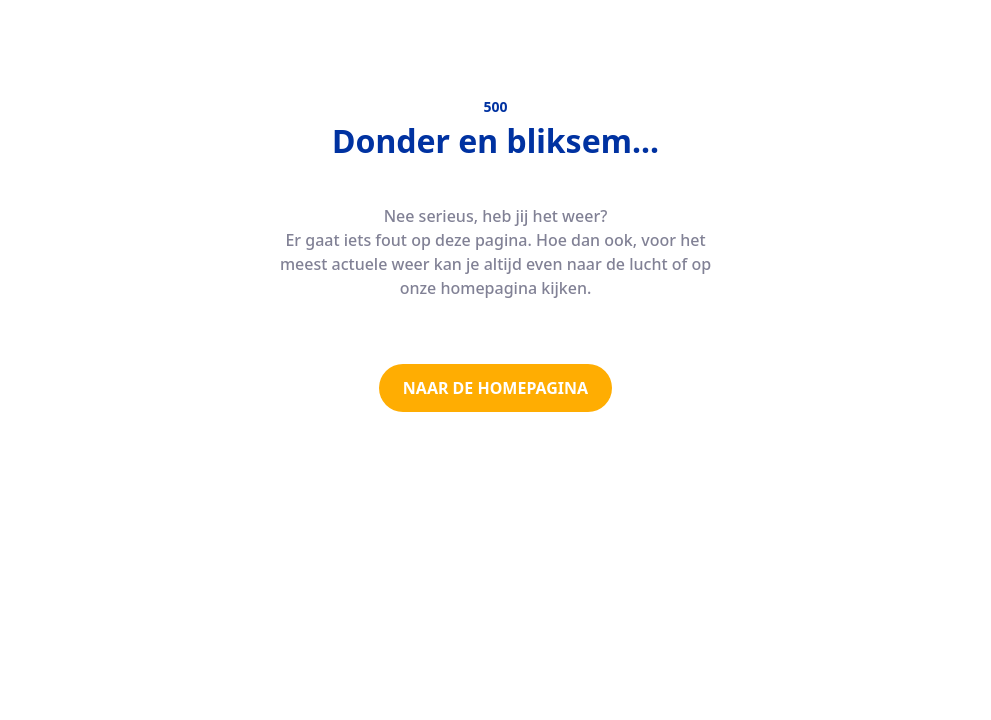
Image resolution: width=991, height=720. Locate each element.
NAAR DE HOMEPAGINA (495, 388)
